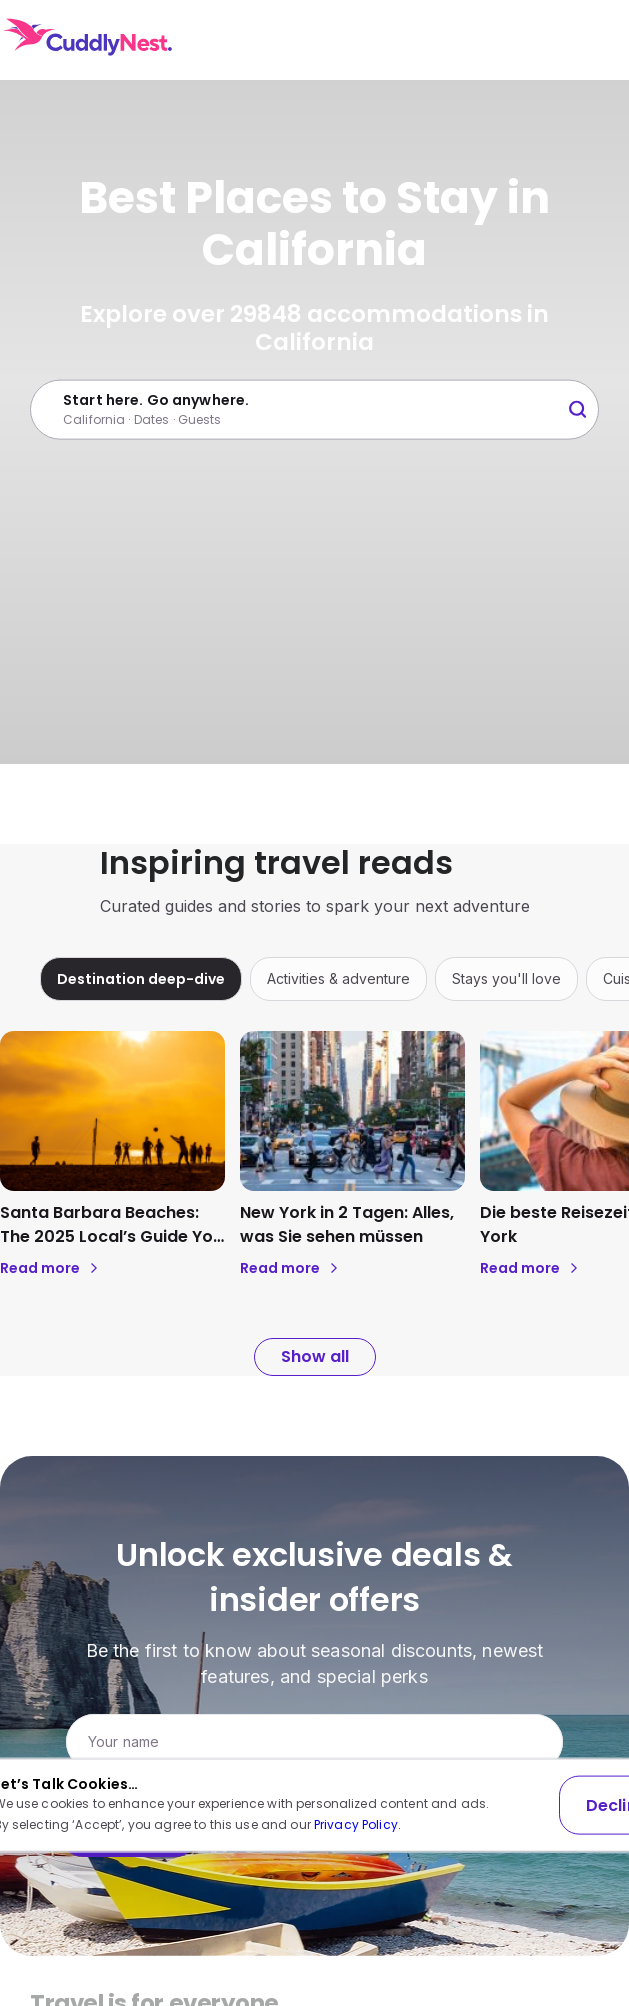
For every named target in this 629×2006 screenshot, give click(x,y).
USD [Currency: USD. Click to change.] (492, 40)
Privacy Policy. (357, 1824)
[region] (314, 979)
